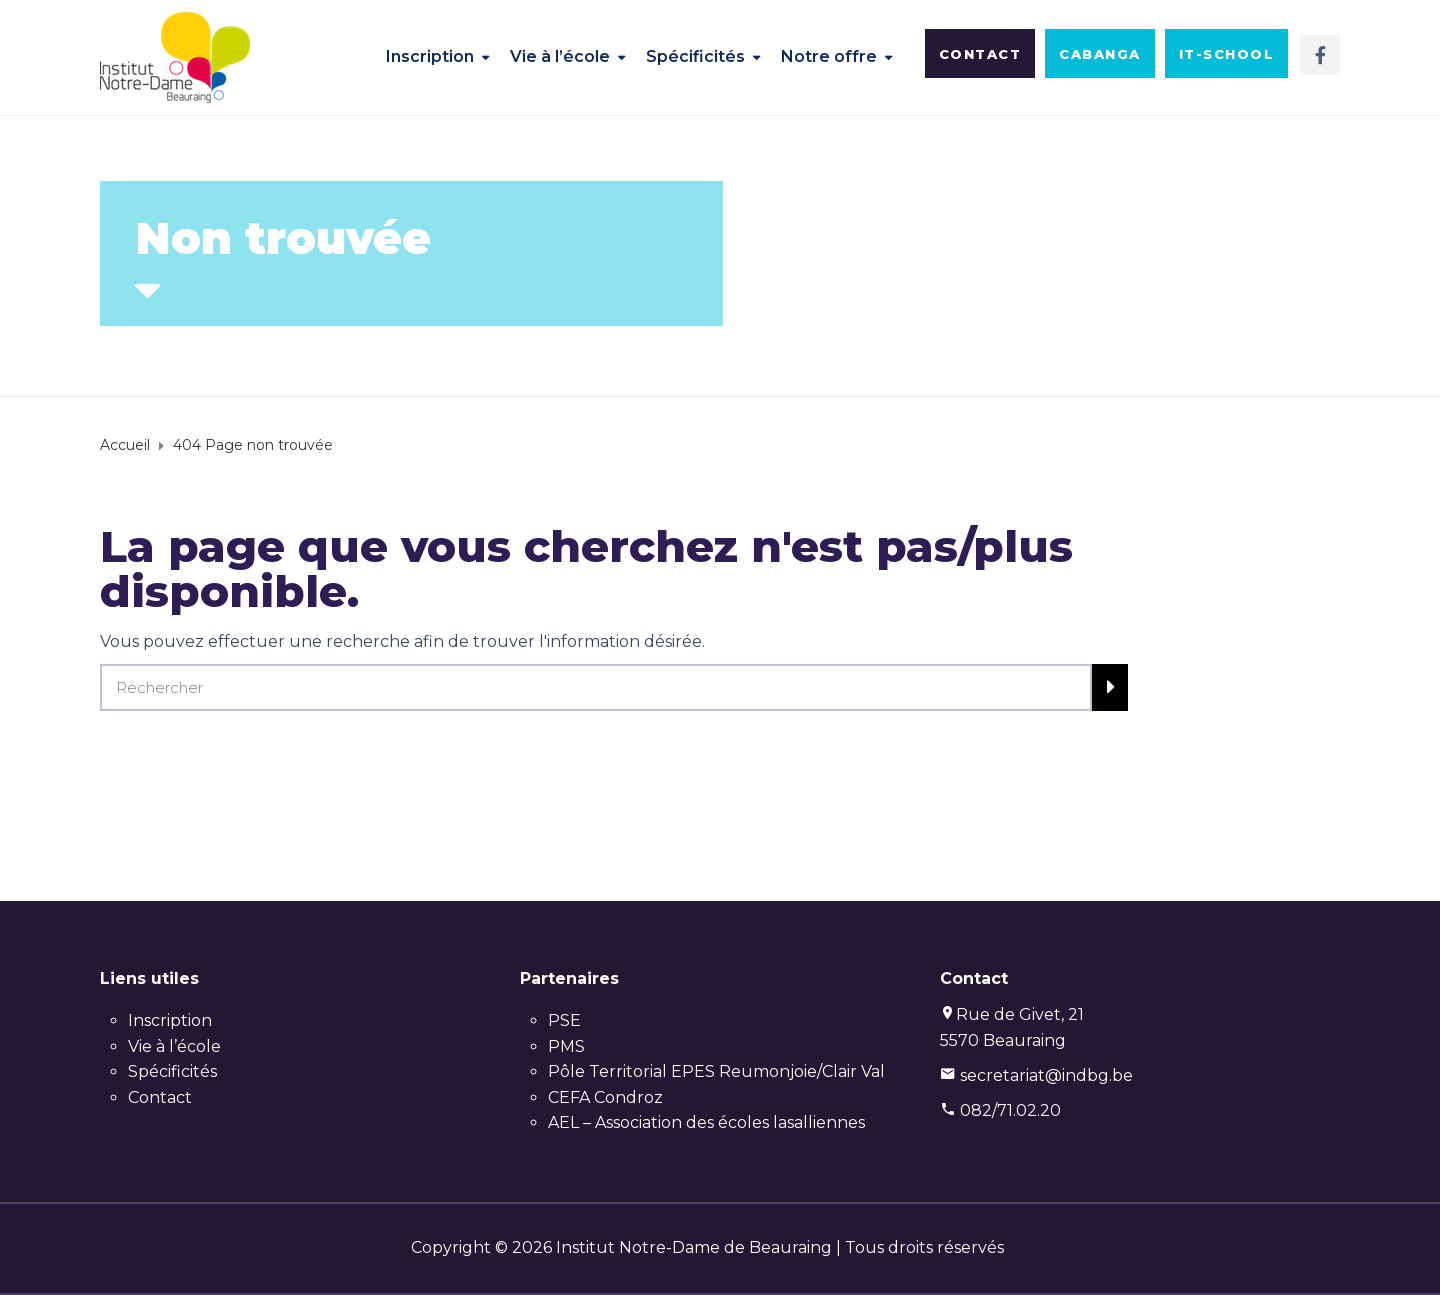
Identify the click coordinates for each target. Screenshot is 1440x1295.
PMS (566, 1046)
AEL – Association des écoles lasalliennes (706, 1122)
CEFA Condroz (605, 1097)
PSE (564, 1020)
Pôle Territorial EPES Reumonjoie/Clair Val (716, 1071)
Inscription (430, 56)
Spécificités (695, 56)
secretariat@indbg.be (1046, 1075)
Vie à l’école (560, 56)
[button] (980, 53)
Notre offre (829, 56)
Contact (160, 1097)
